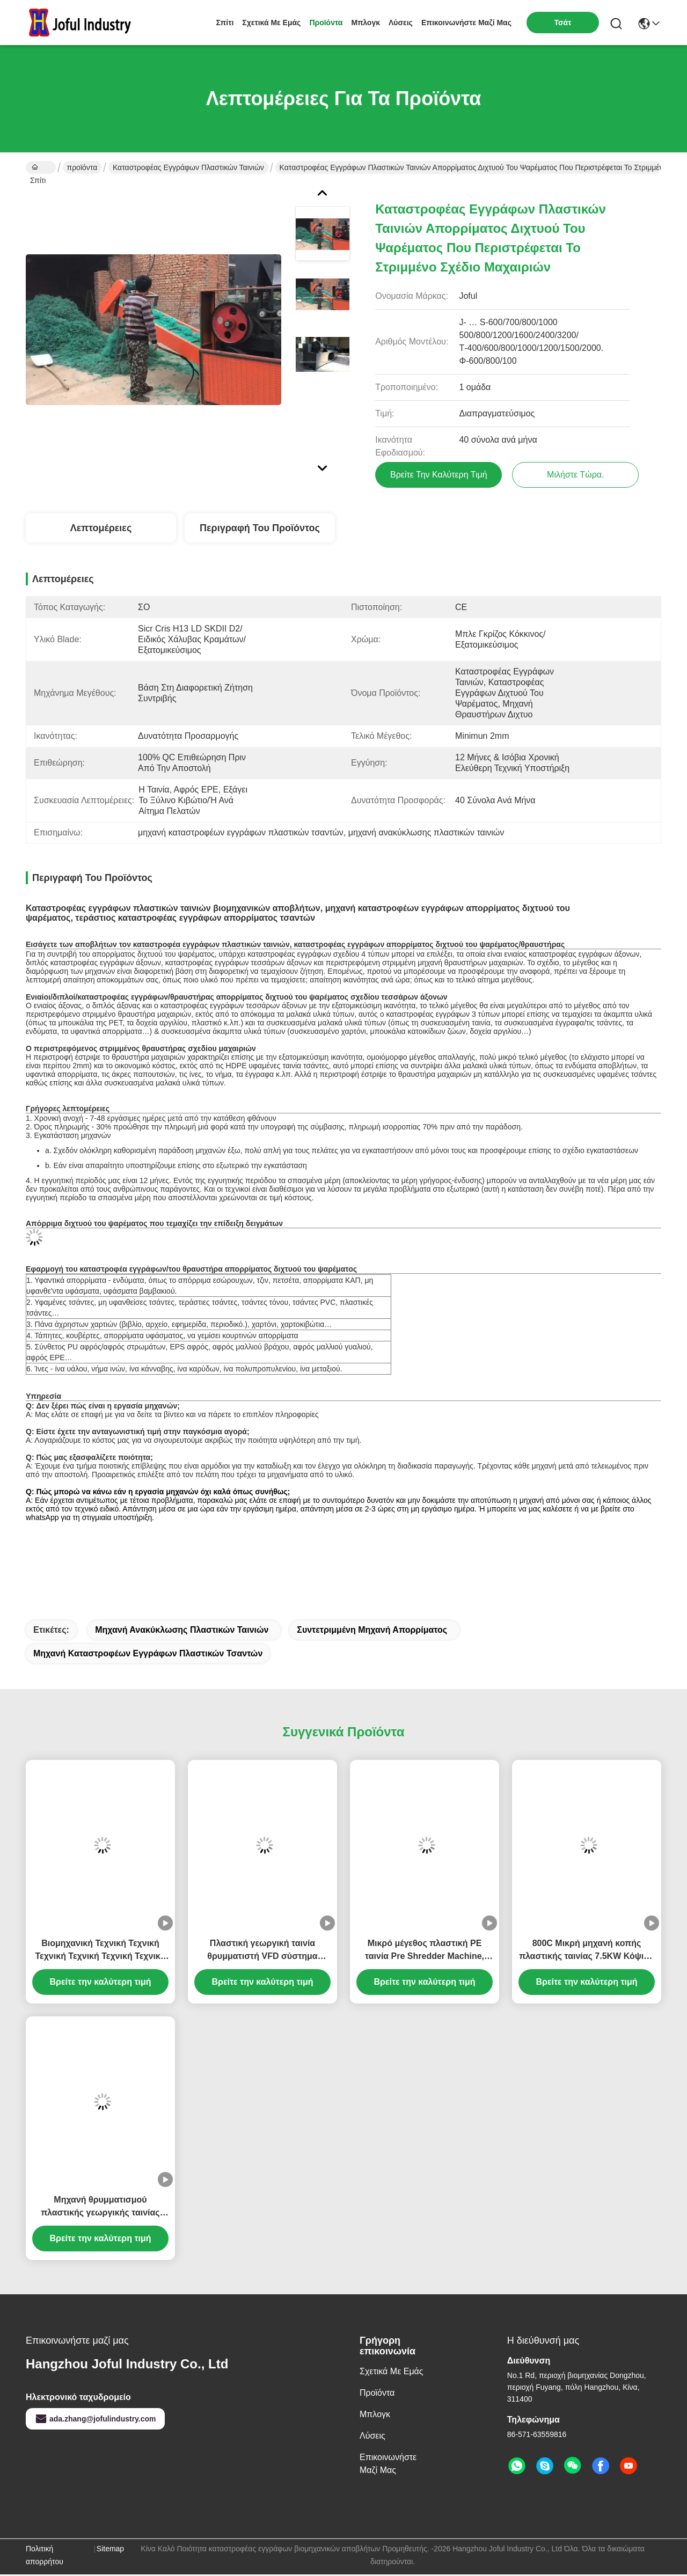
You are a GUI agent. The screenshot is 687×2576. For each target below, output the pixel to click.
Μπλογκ (365, 22)
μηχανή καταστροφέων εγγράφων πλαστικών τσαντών (147, 1655)
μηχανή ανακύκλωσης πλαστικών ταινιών (181, 1631)
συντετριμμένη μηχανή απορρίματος (372, 1631)
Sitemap (110, 2550)
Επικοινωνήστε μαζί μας (466, 22)
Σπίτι (224, 22)
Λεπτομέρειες (101, 529)
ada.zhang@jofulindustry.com (95, 2420)
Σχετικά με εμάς (271, 22)
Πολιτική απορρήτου (44, 2556)
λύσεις (401, 22)
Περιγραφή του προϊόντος (260, 529)
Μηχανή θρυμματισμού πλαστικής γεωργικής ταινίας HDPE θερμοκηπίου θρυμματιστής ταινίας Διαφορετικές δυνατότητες (100, 2209)
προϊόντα (325, 22)
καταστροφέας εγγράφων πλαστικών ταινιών (188, 167)
